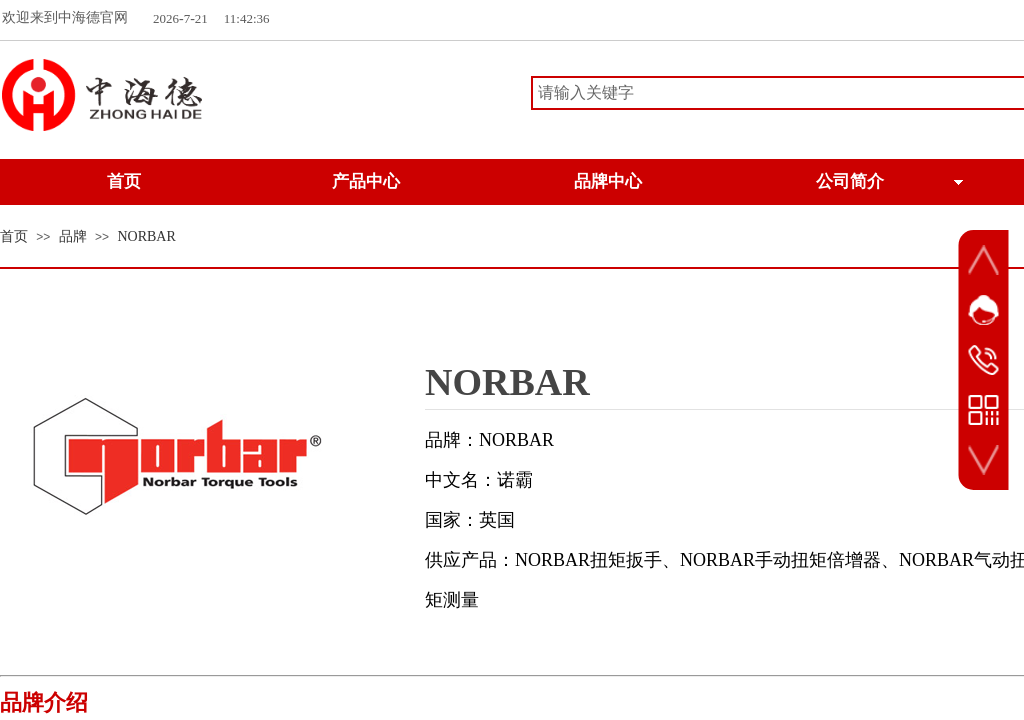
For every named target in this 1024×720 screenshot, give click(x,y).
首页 (14, 236)
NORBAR (146, 236)
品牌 (73, 236)
